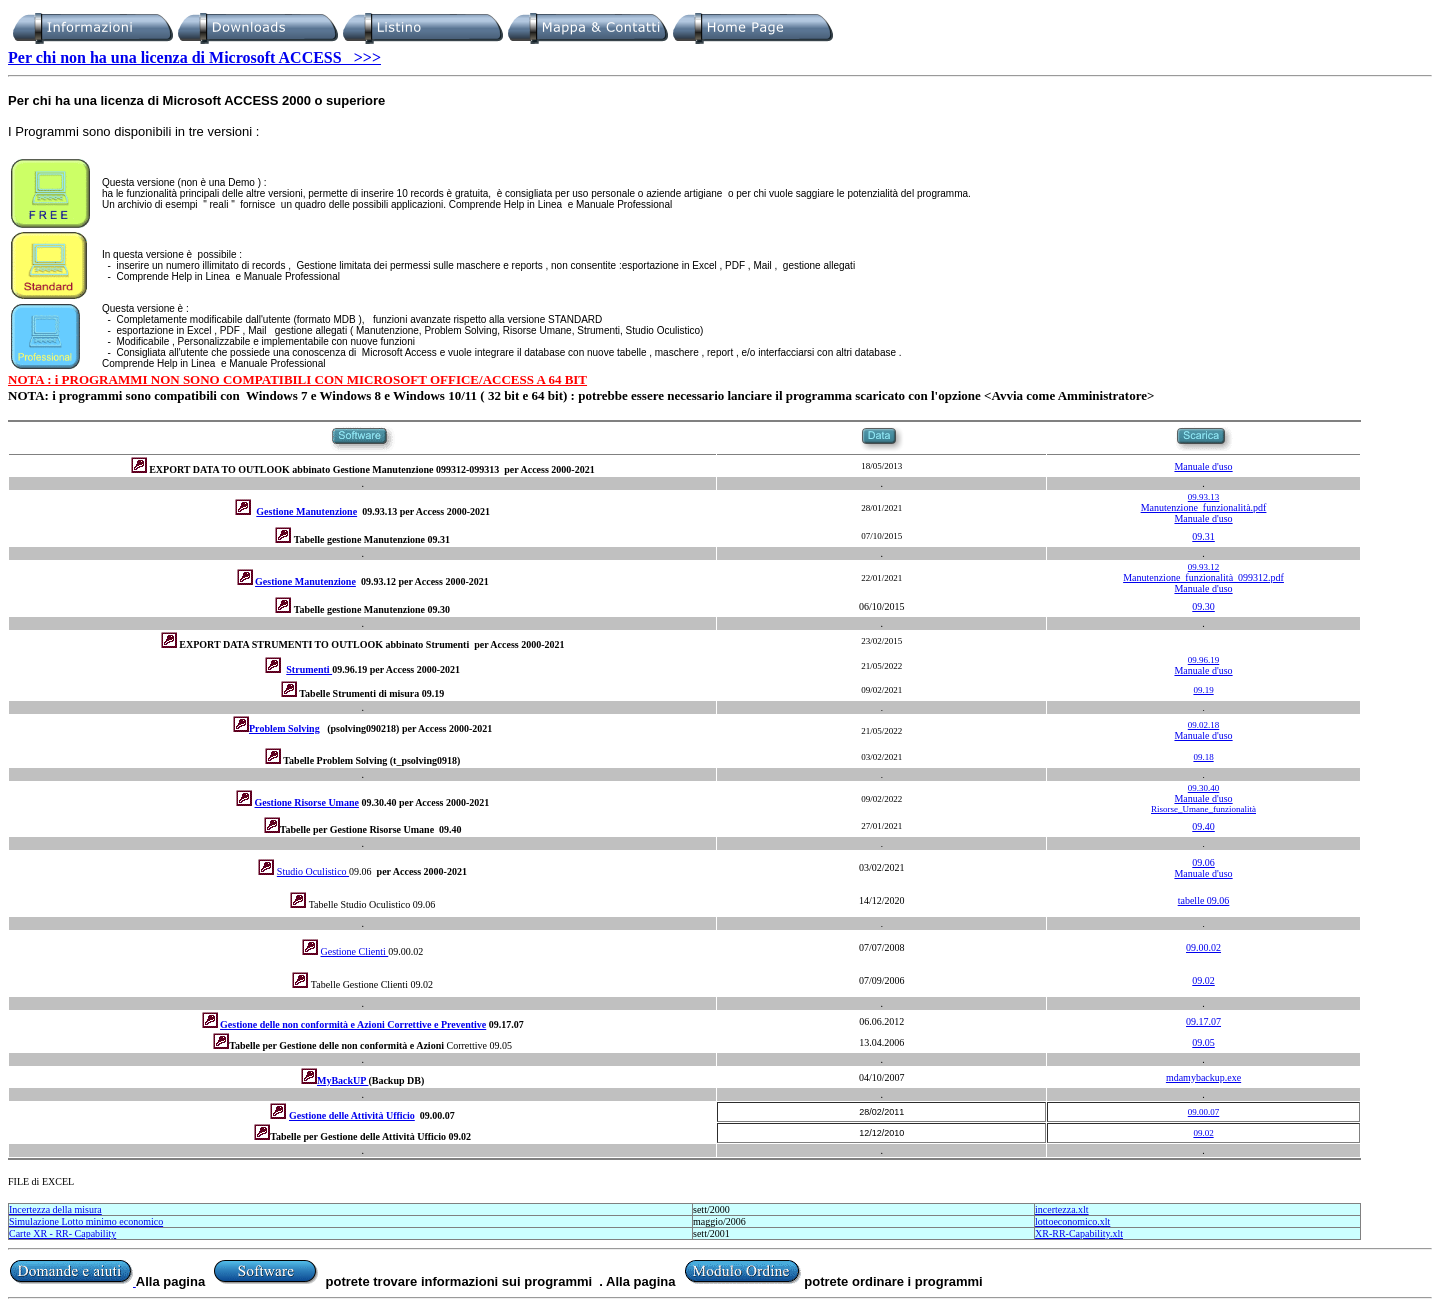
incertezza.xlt (1062, 1209)
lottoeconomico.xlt (1072, 1221)
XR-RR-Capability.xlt (1079, 1233)
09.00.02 (1203, 947)
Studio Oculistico (313, 871)
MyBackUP (342, 1080)
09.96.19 (1204, 660)
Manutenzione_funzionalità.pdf (1204, 507)
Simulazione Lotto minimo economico (86, 1221)
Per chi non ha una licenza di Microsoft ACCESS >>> (194, 57)
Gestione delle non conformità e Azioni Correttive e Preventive (353, 1024)
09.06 (1203, 862)
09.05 (1203, 1042)
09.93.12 (1204, 567)
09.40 (1203, 826)
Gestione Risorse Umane (307, 802)
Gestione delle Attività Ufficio (352, 1115)
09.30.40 (1204, 788)
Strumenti (309, 669)
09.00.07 (1204, 1112)
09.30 (1203, 606)
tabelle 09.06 (1204, 900)
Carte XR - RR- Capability (62, 1233)
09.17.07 (1203, 1021)
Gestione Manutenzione (306, 511)
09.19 (1203, 690)
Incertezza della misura (55, 1209)
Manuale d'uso (1203, 466)
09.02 (1203, 980)
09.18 (1203, 757)
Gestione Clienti (355, 951)
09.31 (1203, 536)
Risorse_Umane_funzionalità (1203, 809)
